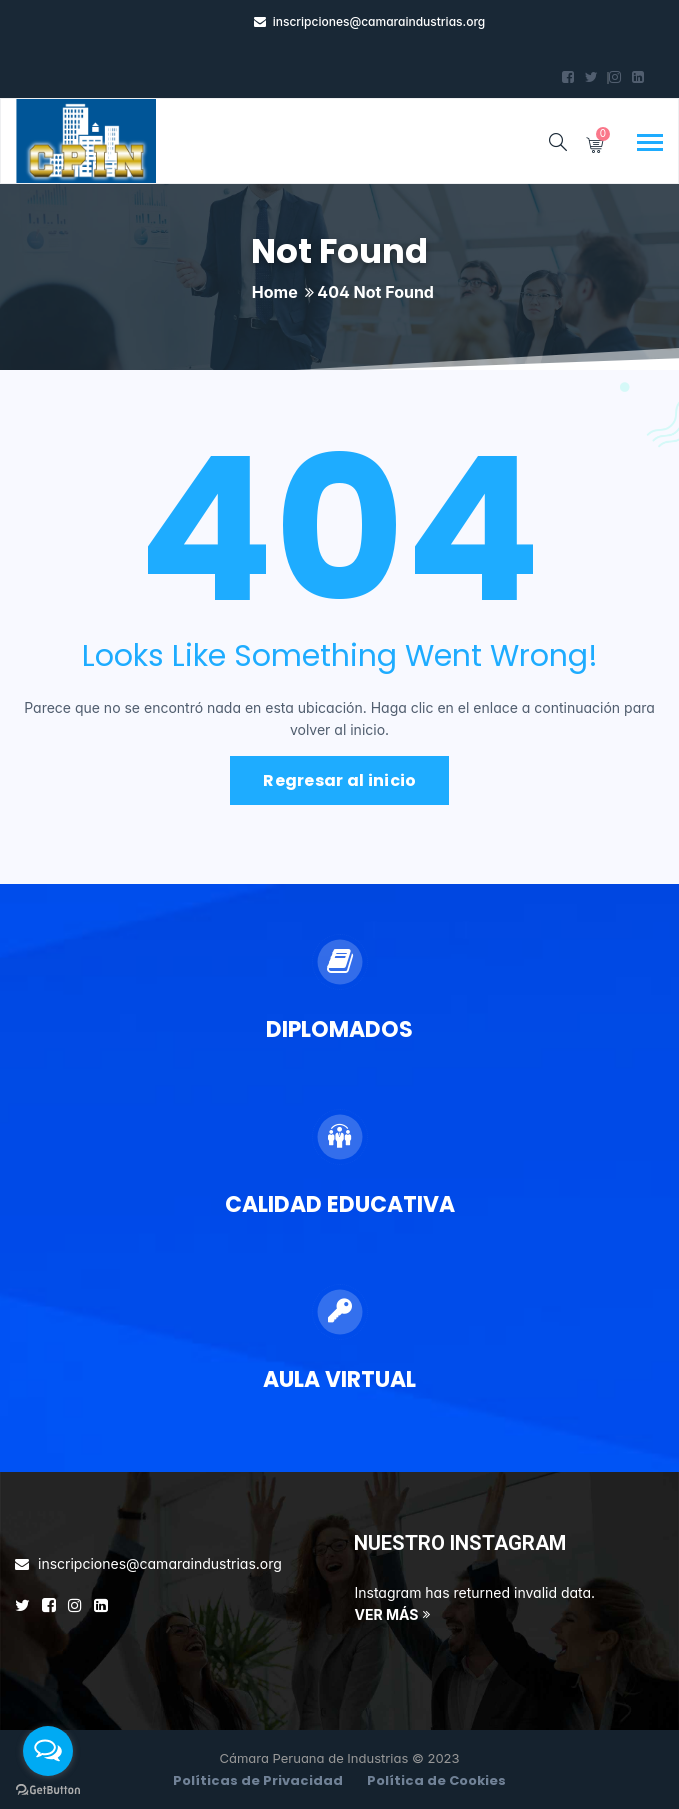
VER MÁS (387, 1614)
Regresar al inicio (339, 780)
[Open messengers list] (48, 1751)
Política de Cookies (436, 1780)
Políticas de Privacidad (258, 1780)
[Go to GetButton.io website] (48, 1789)
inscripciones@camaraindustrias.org (379, 21)
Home (275, 292)
